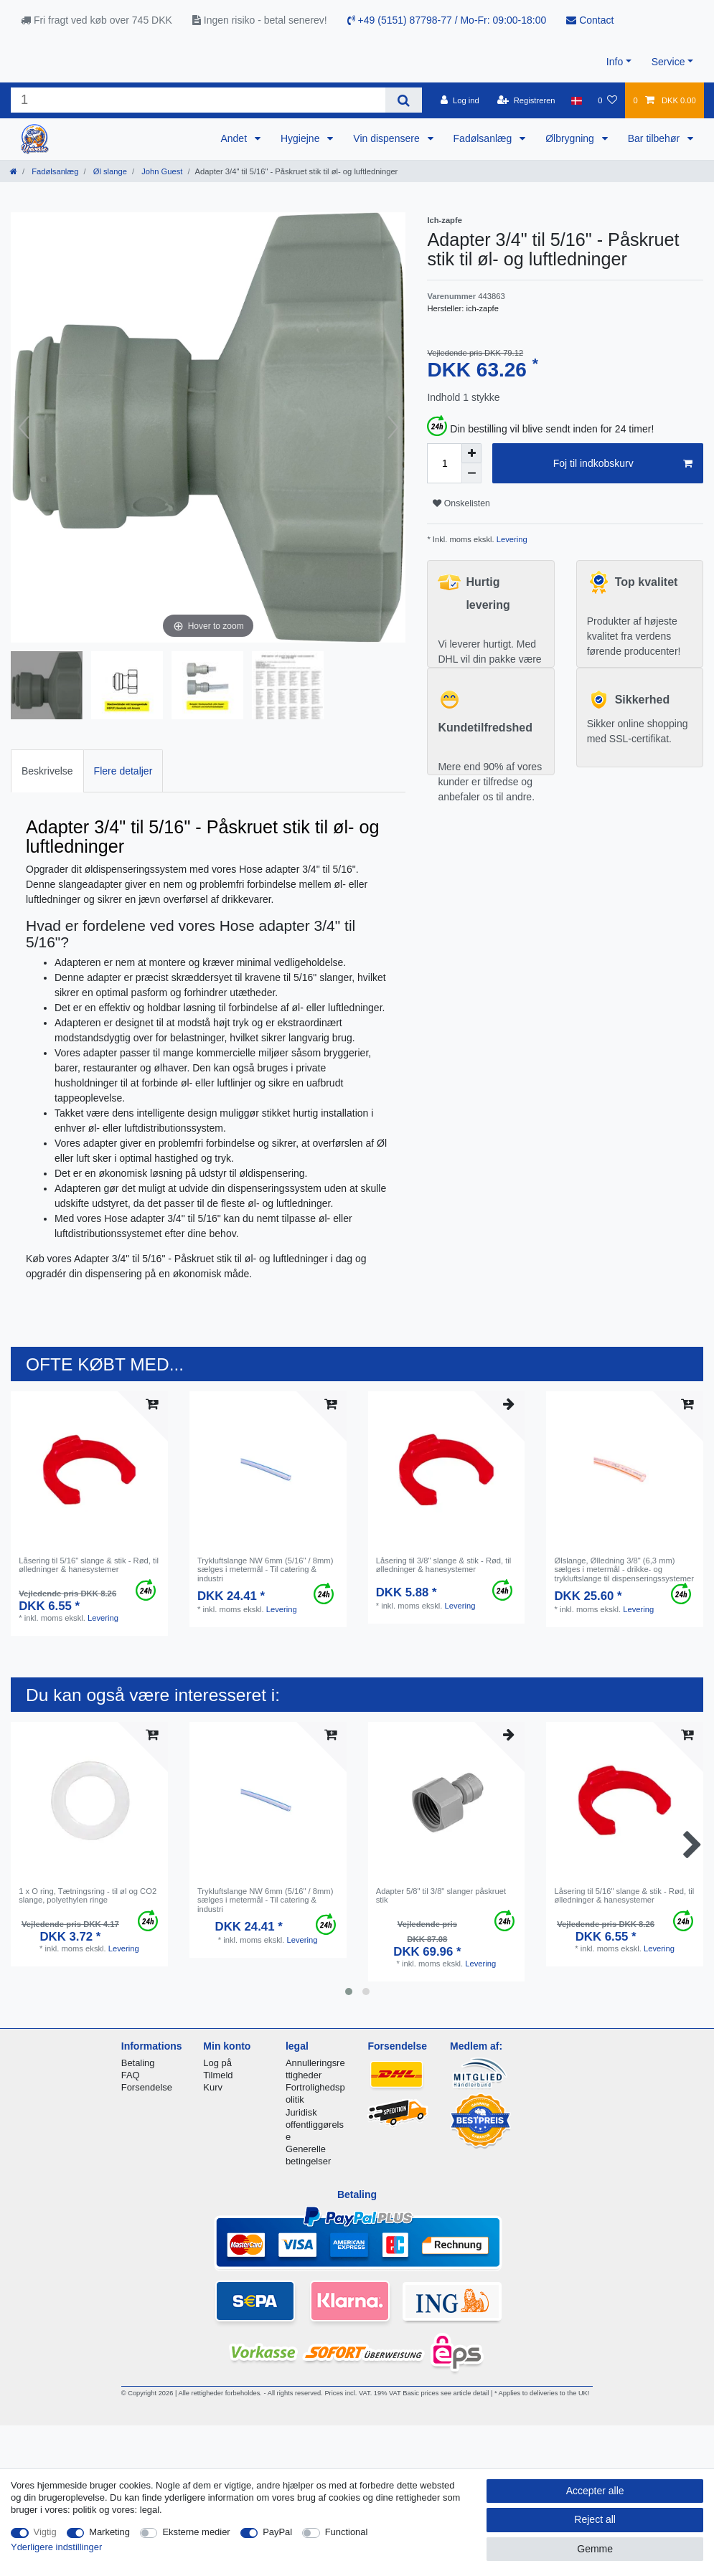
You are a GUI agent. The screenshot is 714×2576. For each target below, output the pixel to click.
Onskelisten (461, 503)
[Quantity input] (444, 463)
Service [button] (668, 61)
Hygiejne (301, 138)
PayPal (277, 2532)
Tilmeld (217, 2075)
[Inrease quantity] (471, 453)
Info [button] (614, 61)
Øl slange (109, 171)
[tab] (47, 770)
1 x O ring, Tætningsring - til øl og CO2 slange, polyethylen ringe (87, 1895)
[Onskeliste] (607, 100)
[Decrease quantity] (471, 473)
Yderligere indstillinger (56, 2547)
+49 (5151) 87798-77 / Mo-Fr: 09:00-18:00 (447, 20)
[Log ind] (460, 100)
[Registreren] (526, 100)
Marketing (109, 2532)
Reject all (595, 2519)
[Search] (403, 100)
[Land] (576, 100)
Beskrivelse (47, 771)
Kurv (212, 2087)
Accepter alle (595, 2490)
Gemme (595, 2548)
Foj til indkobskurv (622, 464)
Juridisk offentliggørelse (315, 2124)
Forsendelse (146, 2087)
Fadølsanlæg (484, 138)
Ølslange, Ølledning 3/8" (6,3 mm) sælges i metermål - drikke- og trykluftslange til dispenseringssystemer (624, 1569)
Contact (590, 20)
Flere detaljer (123, 771)
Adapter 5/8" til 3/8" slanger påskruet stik (441, 1895)
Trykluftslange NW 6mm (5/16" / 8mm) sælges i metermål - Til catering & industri (265, 1569)
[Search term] (198, 100)
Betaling (138, 2063)
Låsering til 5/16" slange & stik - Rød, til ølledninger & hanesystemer (89, 1564)
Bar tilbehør (655, 138)
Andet (234, 138)
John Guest (160, 171)
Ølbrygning (571, 138)
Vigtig (45, 2532)
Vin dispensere (387, 138)
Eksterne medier (196, 2532)
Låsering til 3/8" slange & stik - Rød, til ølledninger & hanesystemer (444, 1564)
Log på (217, 2063)
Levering (510, 539)
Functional (346, 2532)
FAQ (130, 2075)
